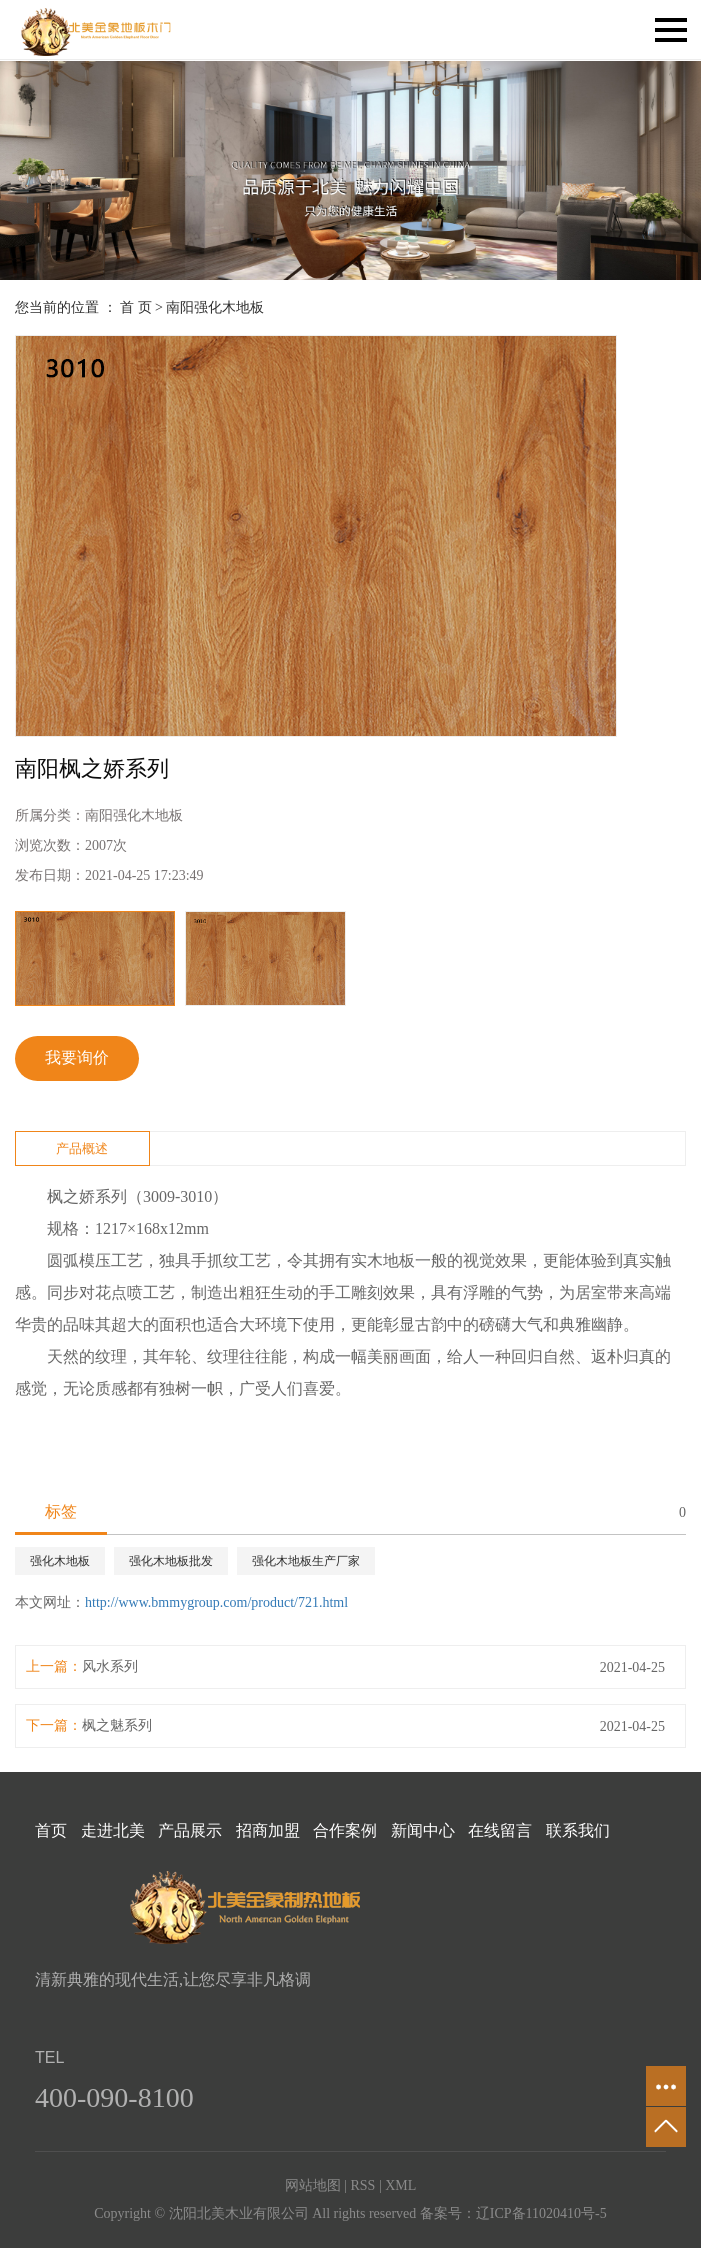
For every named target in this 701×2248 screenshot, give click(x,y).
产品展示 (190, 1830)
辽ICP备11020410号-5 (541, 2213)
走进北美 (113, 1830)
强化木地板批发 (171, 1561)
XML (400, 2185)
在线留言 (500, 1830)
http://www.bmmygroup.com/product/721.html (216, 1602)
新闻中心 (423, 1830)
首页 (51, 1830)
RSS (362, 2185)
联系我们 (578, 1830)
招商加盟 (268, 1830)
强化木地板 (60, 1561)
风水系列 (110, 1666)
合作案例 (345, 1830)
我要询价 (77, 1057)
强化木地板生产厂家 (306, 1561)
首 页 (136, 307)
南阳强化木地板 (215, 307)
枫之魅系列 (117, 1725)
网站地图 (313, 2185)
